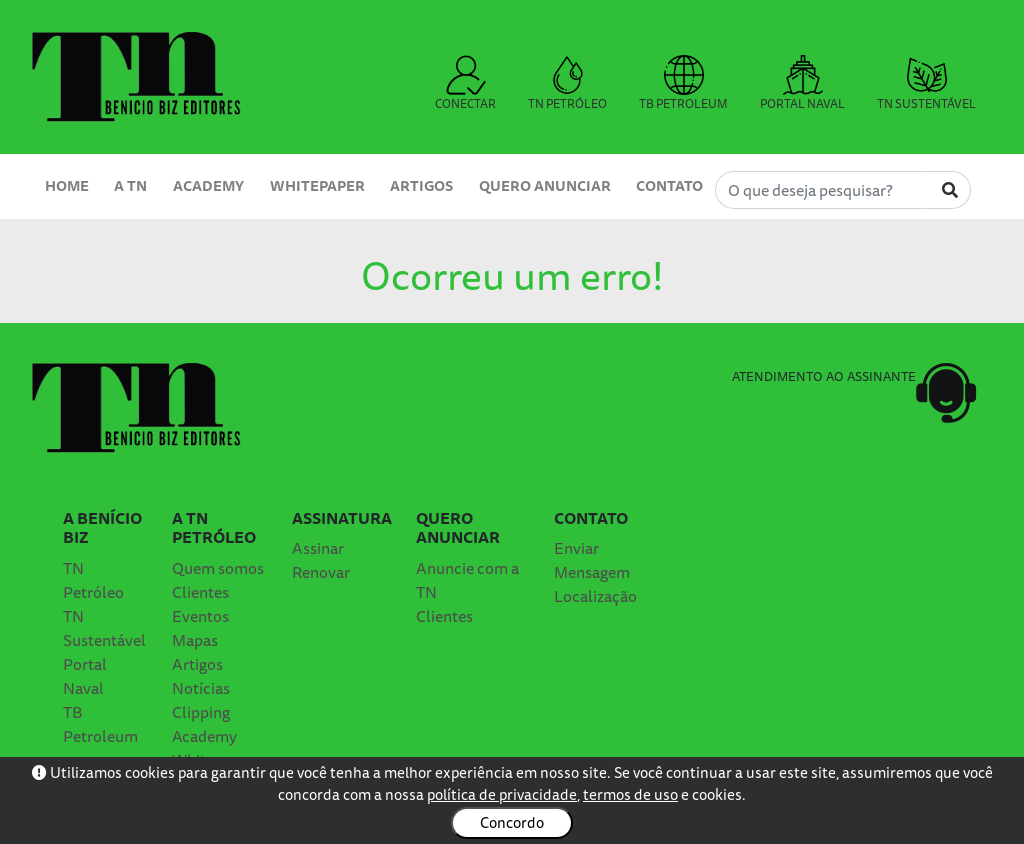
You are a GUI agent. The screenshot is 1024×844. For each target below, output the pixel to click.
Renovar (321, 572)
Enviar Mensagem (592, 560)
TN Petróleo (93, 580)
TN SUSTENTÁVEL (926, 84)
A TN (130, 185)
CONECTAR (465, 84)
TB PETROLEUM (683, 84)
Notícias (201, 688)
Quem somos (218, 568)
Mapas (195, 640)
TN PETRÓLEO (567, 84)
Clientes (200, 592)
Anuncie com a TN (467, 580)
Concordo (512, 822)
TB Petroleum (100, 724)
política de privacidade (502, 794)
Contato (669, 185)
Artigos (421, 185)
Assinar (318, 548)
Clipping (201, 712)
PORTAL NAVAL (802, 84)
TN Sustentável (104, 628)
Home (67, 185)
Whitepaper (317, 185)
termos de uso (630, 794)
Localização (595, 596)
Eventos (200, 616)
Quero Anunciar (545, 185)
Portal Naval (85, 676)
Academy (208, 185)
